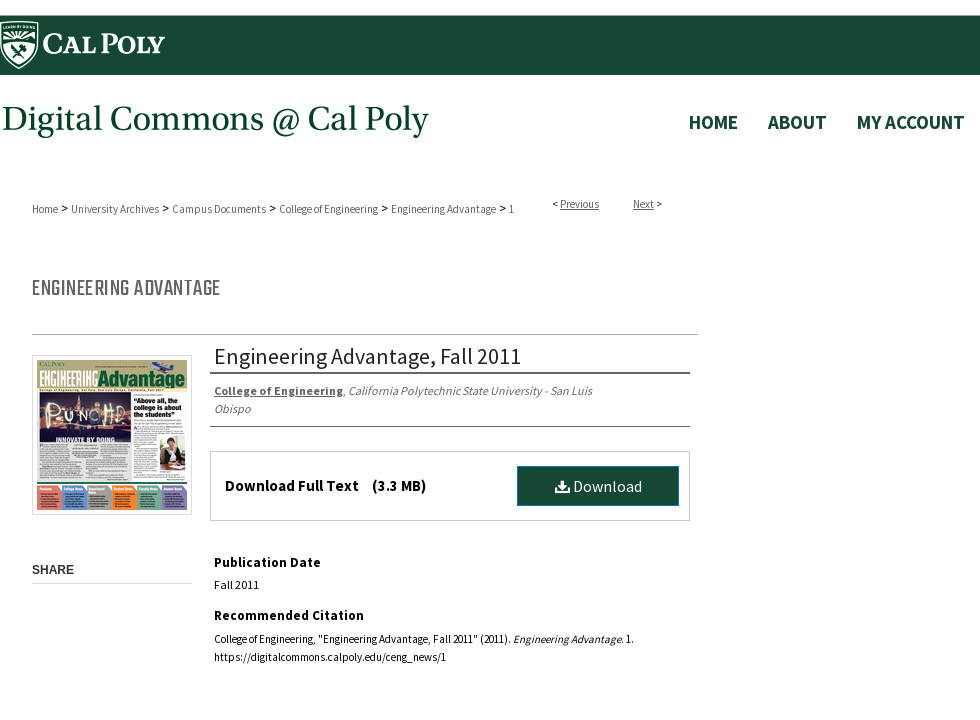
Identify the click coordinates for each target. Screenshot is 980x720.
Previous (579, 204)
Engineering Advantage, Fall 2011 (367, 356)
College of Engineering (328, 209)
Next (643, 204)
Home (45, 209)
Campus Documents (219, 209)
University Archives (115, 209)
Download (598, 486)
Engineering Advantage (443, 209)
